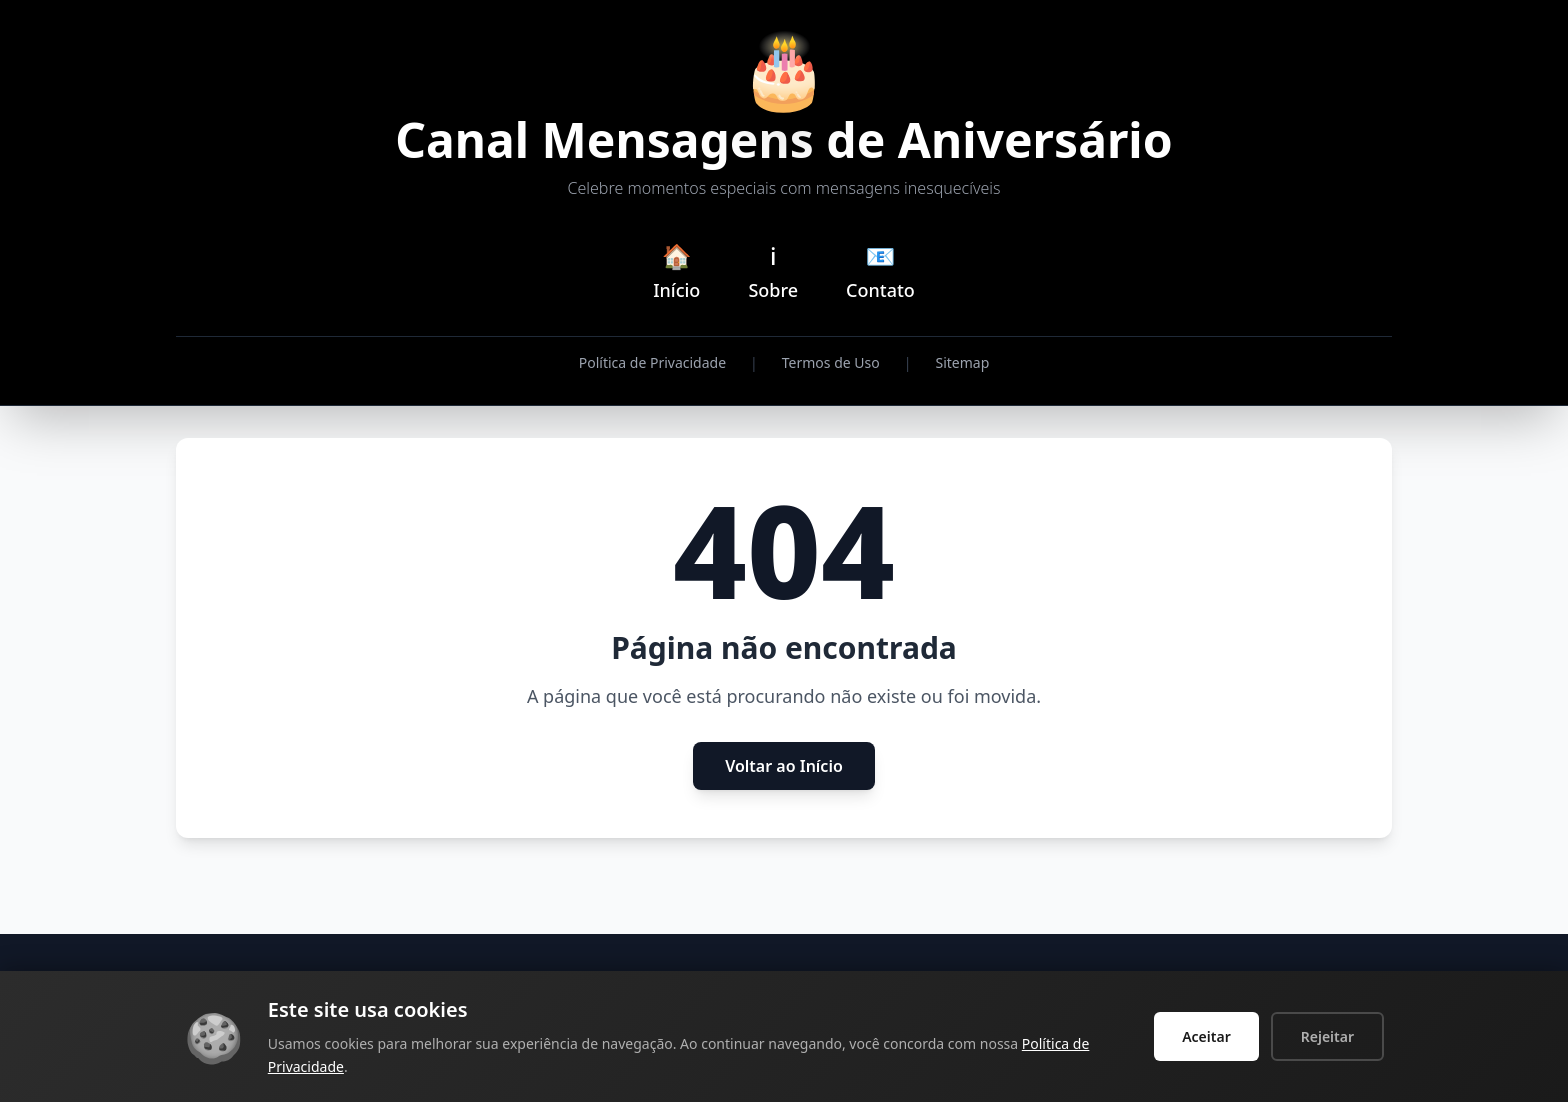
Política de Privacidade (652, 362)
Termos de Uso (831, 362)
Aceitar (1206, 1036)
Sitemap (962, 362)
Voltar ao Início (784, 766)
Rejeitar (1327, 1036)
